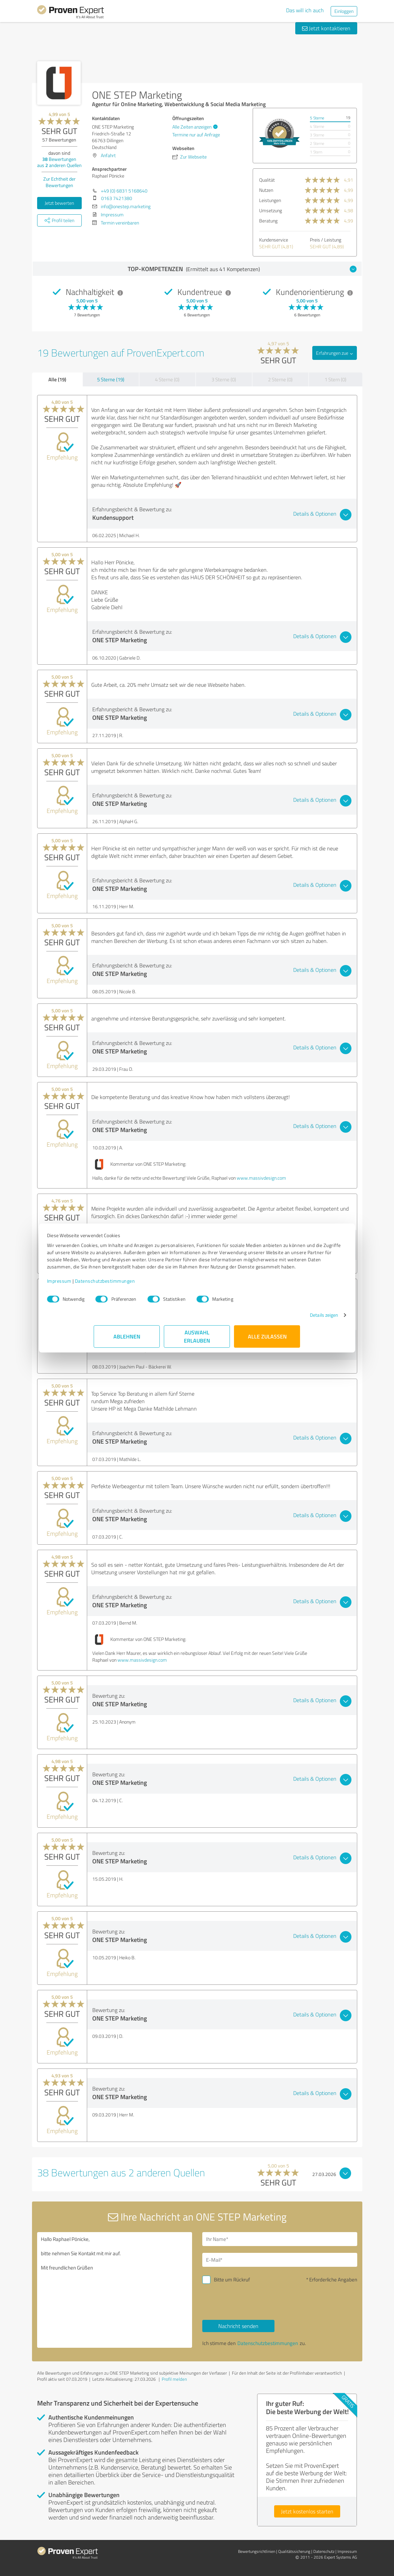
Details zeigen (277, 1322)
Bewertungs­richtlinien (256, 2551)
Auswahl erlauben (197, 1343)
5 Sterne (317, 118)
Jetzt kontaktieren (326, 28)
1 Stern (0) (335, 379)
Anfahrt (108, 155)
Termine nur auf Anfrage (196, 134)
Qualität (267, 180)
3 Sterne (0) (223, 379)
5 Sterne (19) (110, 379)
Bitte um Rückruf (232, 2279)
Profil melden (174, 2379)
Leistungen (270, 200)
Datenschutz (323, 2551)
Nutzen (266, 190)
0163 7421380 (116, 198)
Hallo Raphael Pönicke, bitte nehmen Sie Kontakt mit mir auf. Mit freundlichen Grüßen (114, 2290)
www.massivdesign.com (261, 1178)
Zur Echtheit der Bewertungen (59, 182)
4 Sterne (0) (167, 379)
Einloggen (343, 11)
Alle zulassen (267, 1343)
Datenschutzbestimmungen (152, 1288)
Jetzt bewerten (59, 203)
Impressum (106, 1288)
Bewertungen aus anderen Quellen (59, 162)
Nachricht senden (238, 2326)
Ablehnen (126, 1343)
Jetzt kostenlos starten (307, 2511)
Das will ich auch (305, 10)
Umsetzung (270, 210)
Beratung (268, 220)
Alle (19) (57, 379)
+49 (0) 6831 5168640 (124, 190)
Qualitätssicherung (294, 2551)
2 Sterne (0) (280, 379)
